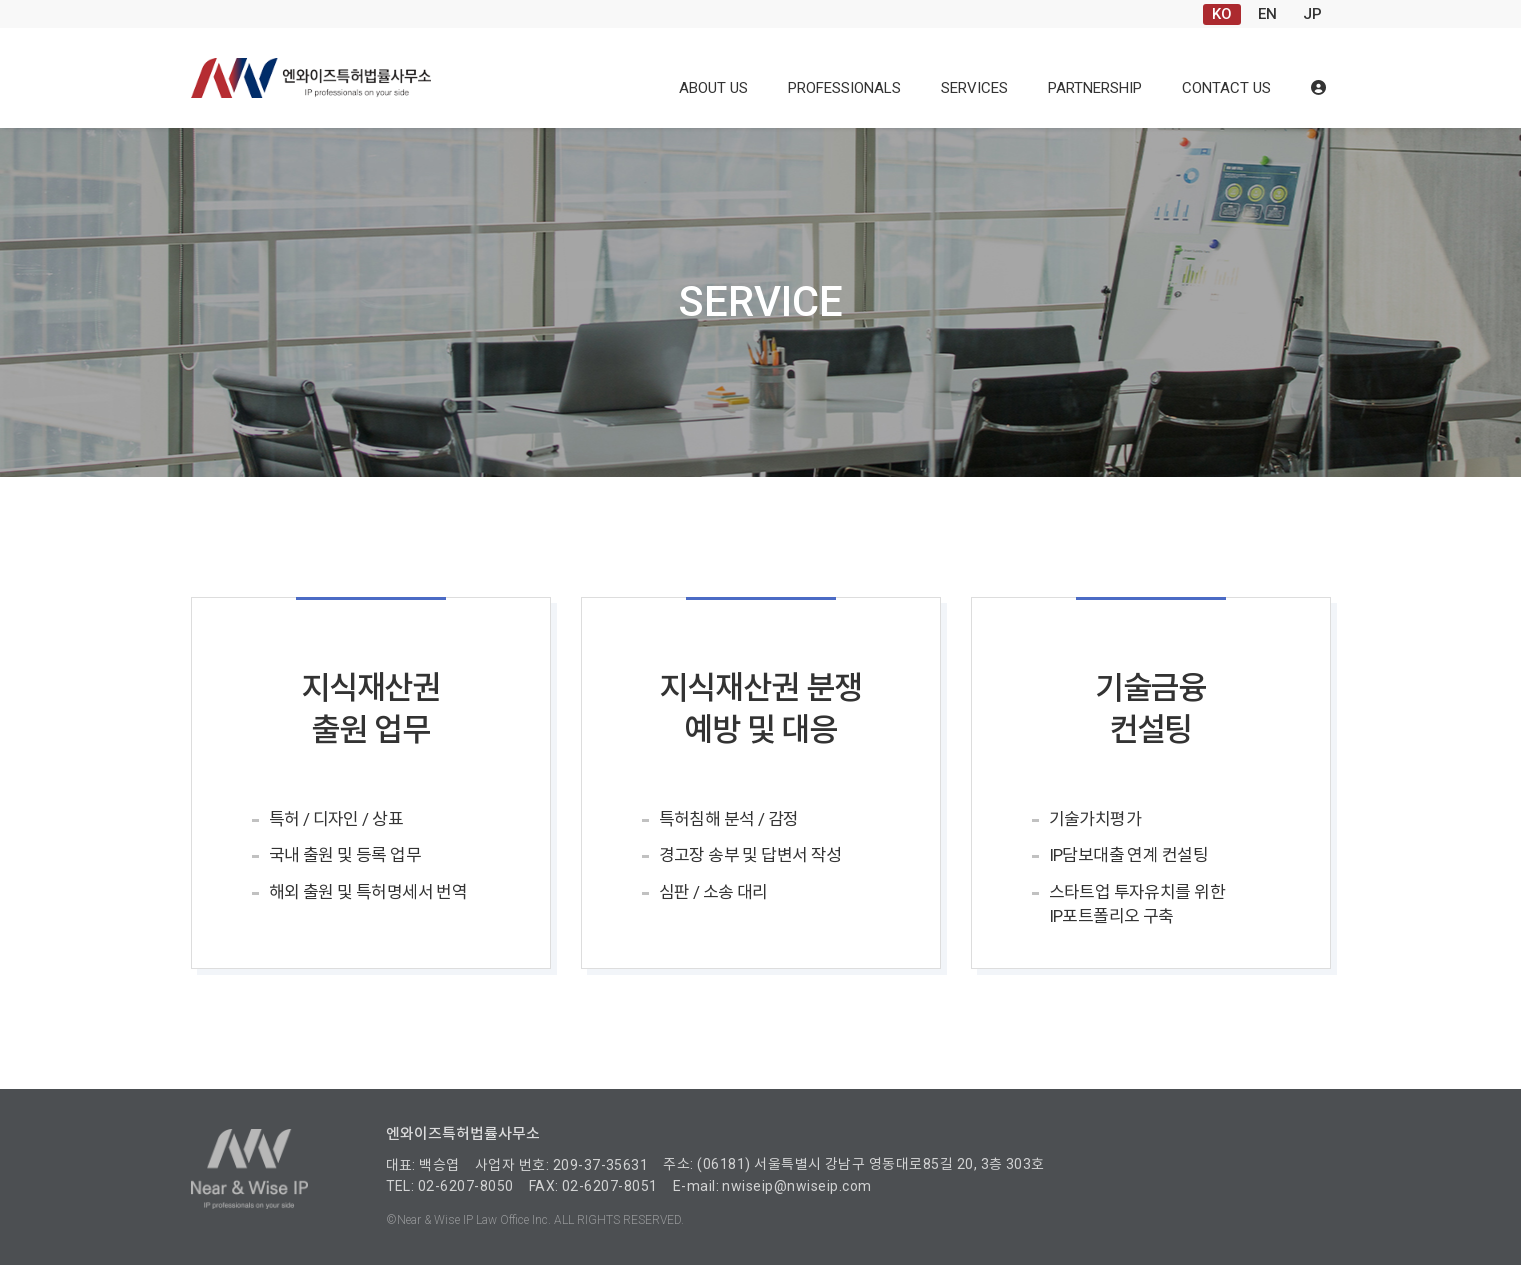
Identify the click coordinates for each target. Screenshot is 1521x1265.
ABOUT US (713, 88)
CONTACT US (1226, 88)
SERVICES (974, 88)
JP (1312, 14)
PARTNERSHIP (1095, 88)
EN (1267, 14)
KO (1222, 14)
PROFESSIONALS (844, 88)
